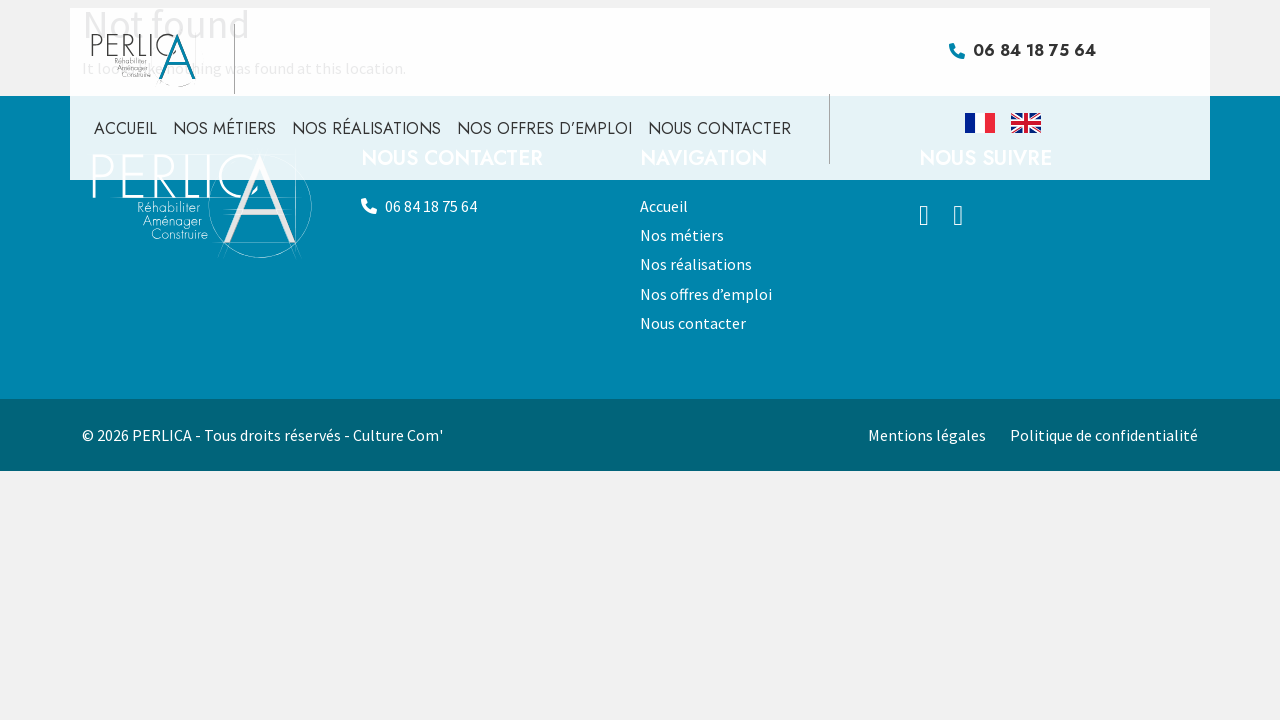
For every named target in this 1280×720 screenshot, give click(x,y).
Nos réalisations (366, 128)
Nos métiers (224, 128)
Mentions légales (927, 435)
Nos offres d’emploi (544, 128)
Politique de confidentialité (1104, 435)
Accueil (125, 128)
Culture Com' (398, 435)
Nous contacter (719, 128)
